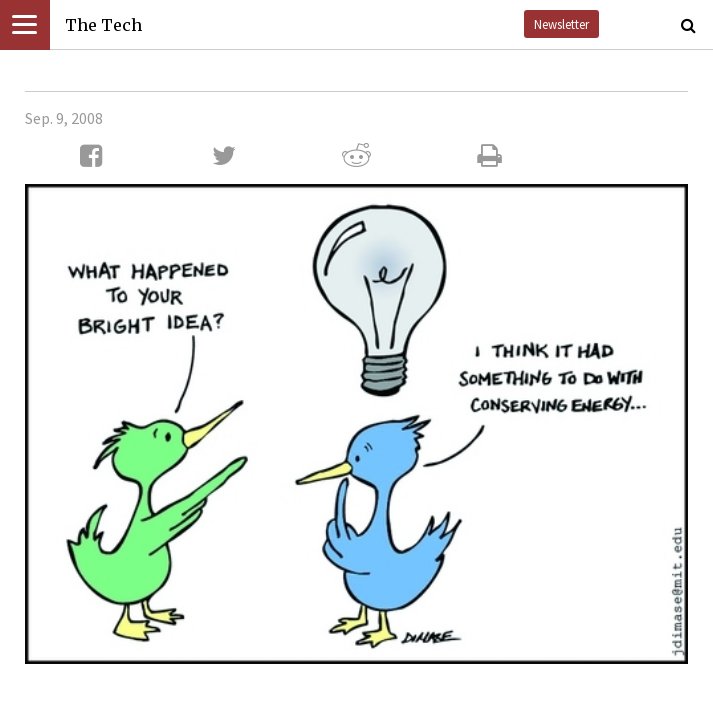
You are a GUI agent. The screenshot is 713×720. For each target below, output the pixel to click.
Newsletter (561, 24)
